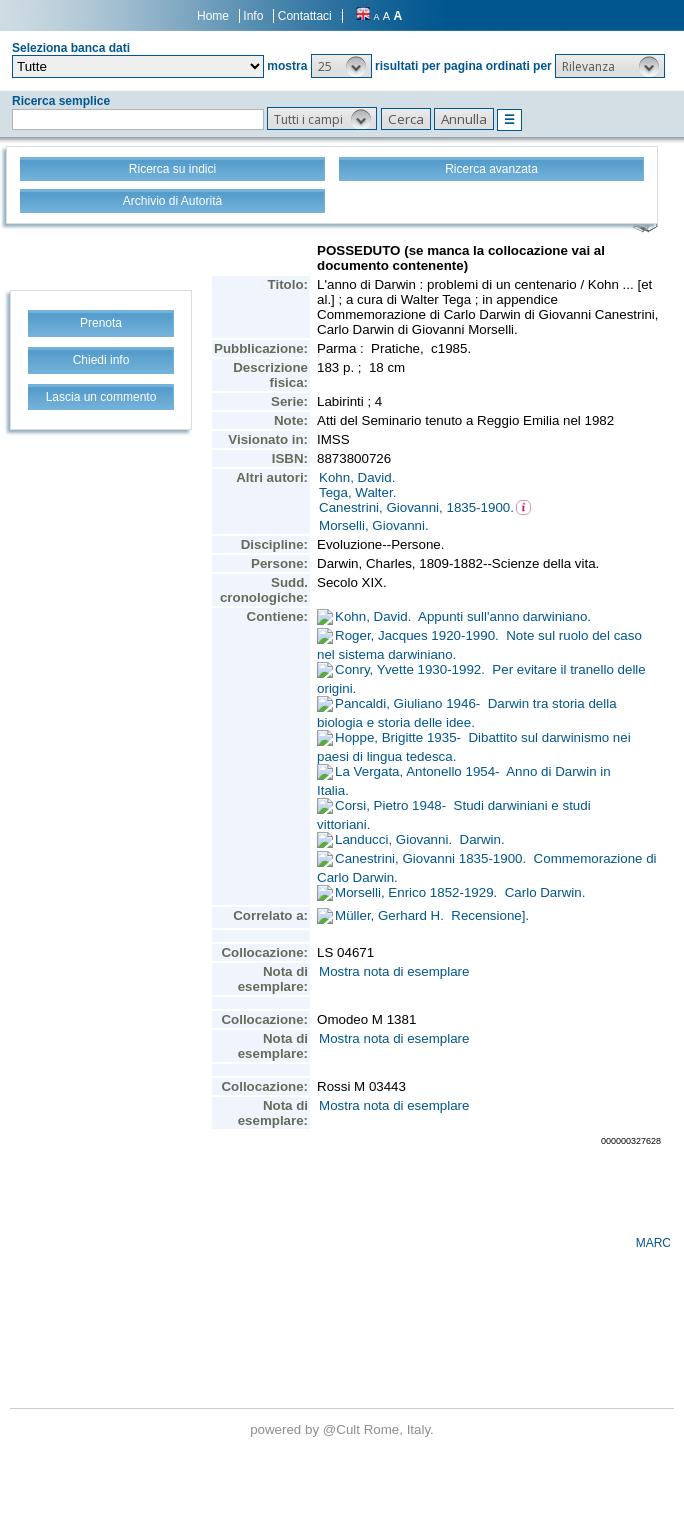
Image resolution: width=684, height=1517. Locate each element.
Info (253, 16)
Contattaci (305, 16)
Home (213, 16)
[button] (341, 66)
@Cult (343, 1429)
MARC (653, 1243)
